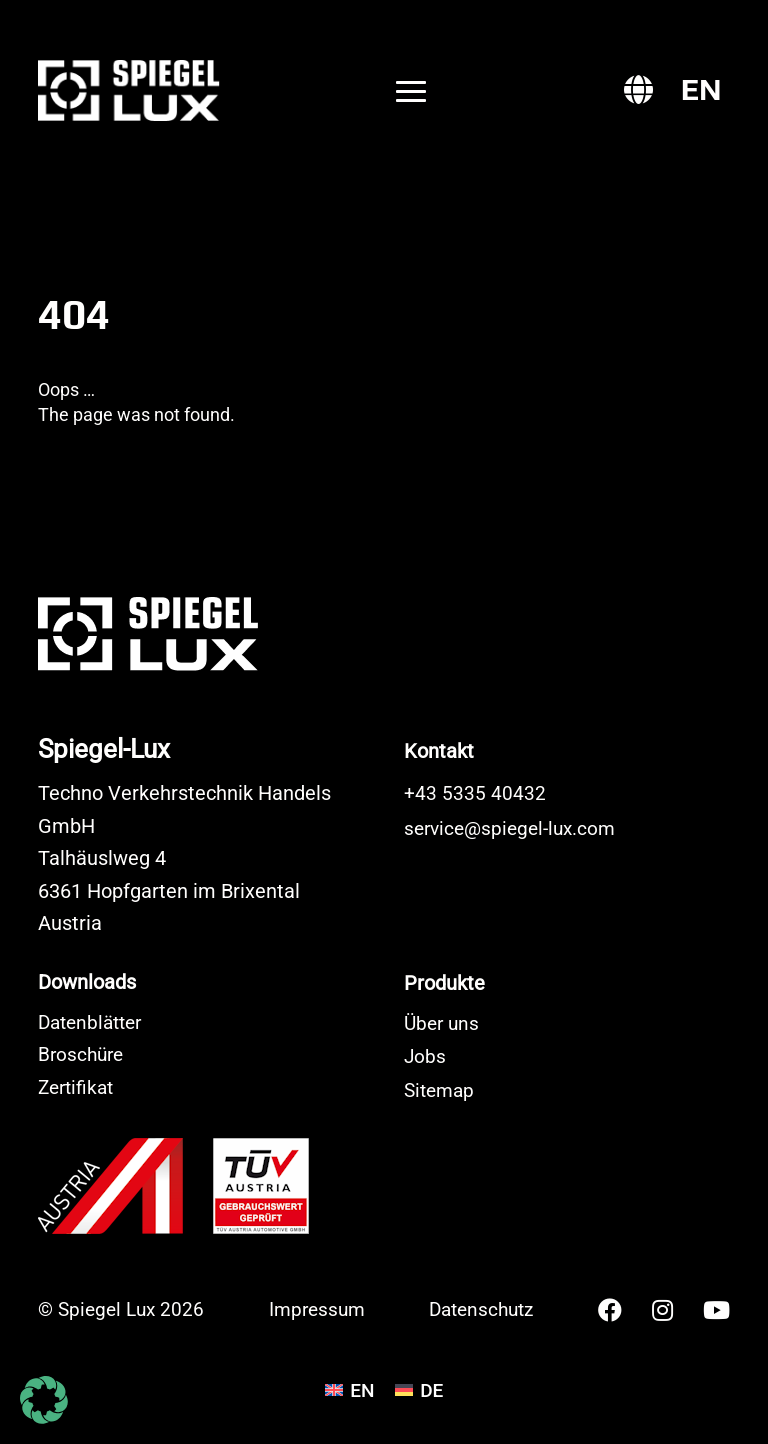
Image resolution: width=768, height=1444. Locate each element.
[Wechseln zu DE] (419, 1389)
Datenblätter (89, 1022)
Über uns (441, 1023)
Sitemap (439, 1090)
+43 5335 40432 (475, 793)
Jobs (425, 1056)
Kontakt (439, 751)
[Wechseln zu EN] (701, 90)
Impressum (317, 1309)
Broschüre (80, 1054)
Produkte (444, 983)
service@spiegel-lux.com (509, 828)
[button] (44, 1400)
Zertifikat (75, 1087)
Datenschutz (481, 1309)
